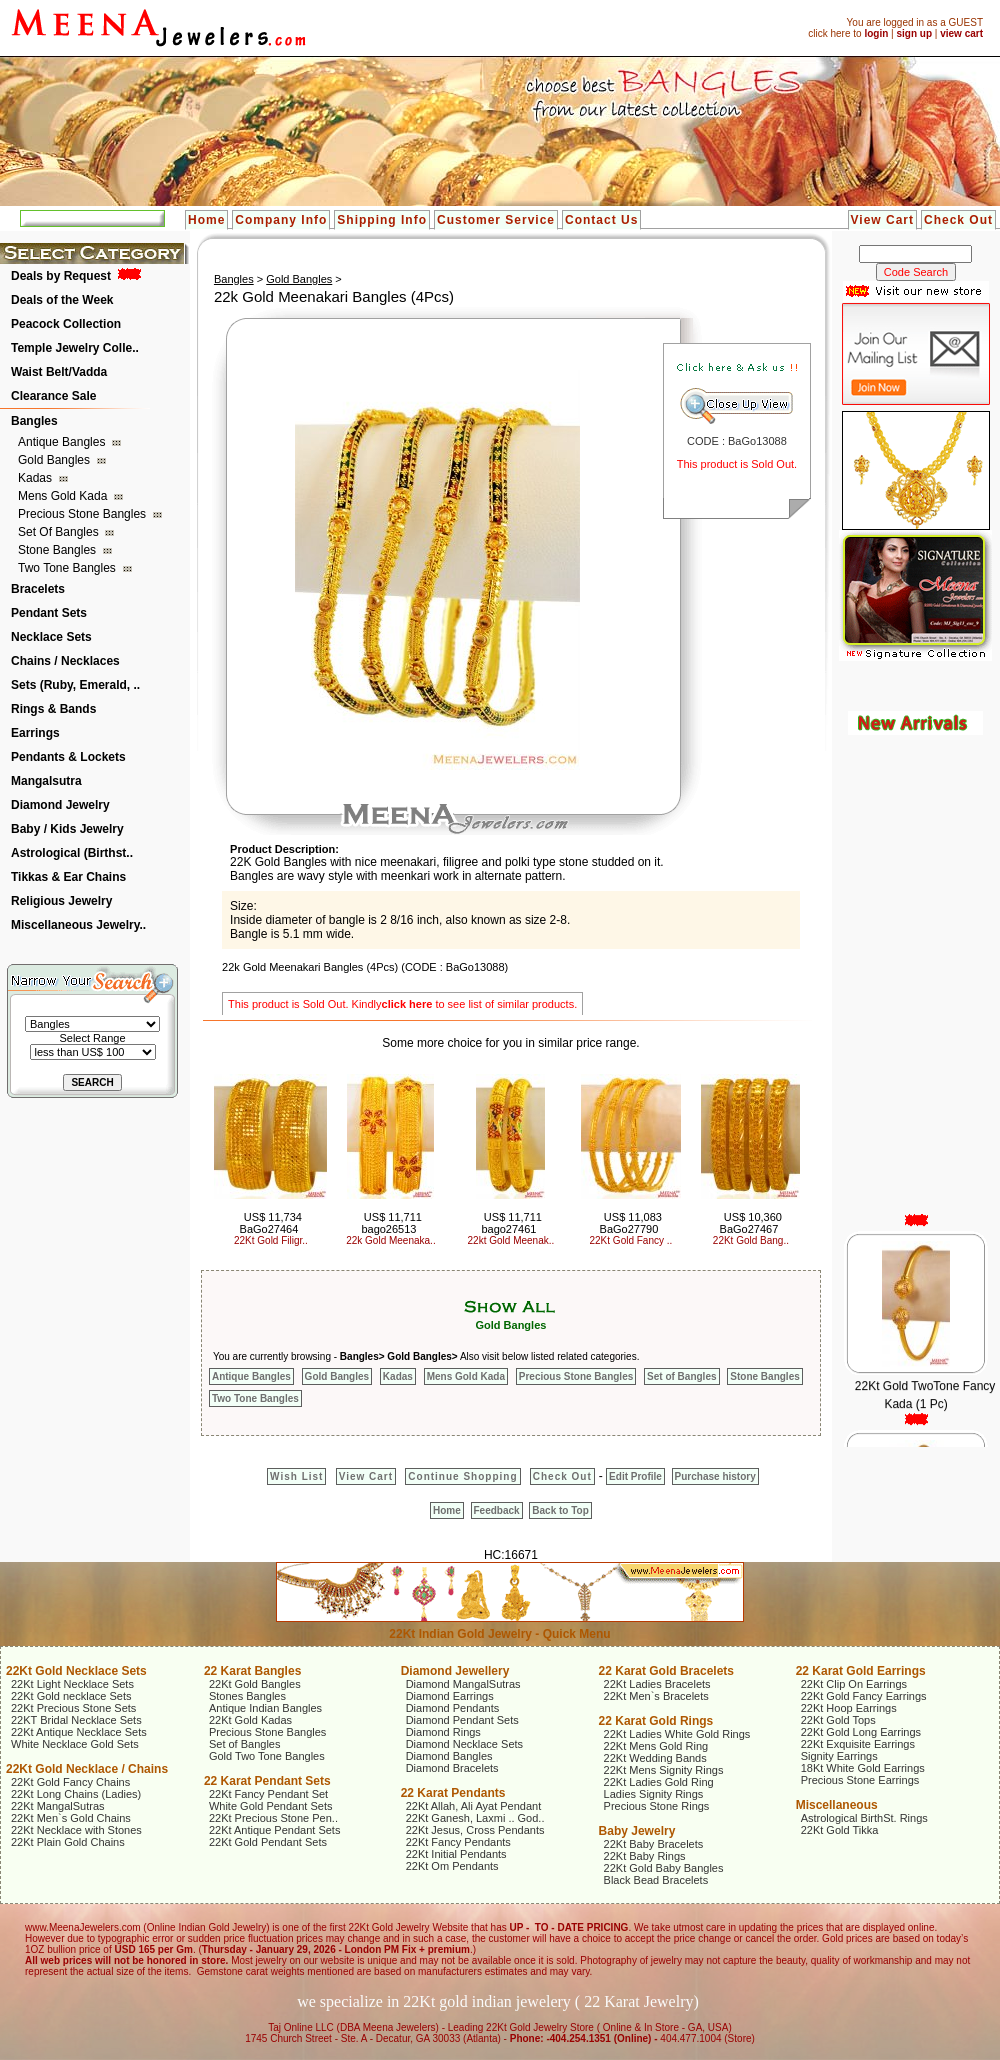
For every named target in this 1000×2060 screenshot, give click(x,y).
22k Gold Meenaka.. (391, 1240)
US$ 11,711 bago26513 (391, 1223)
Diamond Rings (443, 1732)
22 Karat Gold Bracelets (666, 1671)
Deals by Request (61, 276)
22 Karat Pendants (453, 1793)
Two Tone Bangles (68, 568)
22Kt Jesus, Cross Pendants (475, 1830)
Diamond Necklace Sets (464, 1744)
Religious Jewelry (61, 901)
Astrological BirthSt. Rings (864, 1818)
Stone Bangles (58, 550)
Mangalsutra (46, 781)
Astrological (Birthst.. (72, 853)
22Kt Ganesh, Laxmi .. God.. (475, 1818)
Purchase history (715, 1476)
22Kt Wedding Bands (655, 1758)
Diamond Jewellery (455, 1671)
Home (206, 220)
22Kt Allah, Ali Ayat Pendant (474, 1806)
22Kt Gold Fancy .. (631, 1240)
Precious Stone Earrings (860, 1780)
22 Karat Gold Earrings (861, 1671)
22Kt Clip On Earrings (854, 1684)
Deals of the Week (62, 300)
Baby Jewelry (637, 1831)
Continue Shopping (462, 1476)
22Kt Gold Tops (838, 1720)
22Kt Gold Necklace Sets (76, 1671)
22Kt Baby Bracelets (654, 1844)
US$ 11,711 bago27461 (511, 1223)
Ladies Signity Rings (654, 1794)
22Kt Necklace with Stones (76, 1830)
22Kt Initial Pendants (456, 1854)
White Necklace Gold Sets (75, 1744)
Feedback (497, 1510)
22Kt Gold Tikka (840, 1830)
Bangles (34, 421)
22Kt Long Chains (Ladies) (76, 1794)
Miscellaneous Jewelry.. (78, 925)
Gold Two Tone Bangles (267, 1756)
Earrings (35, 733)
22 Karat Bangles (252, 1671)
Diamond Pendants (453, 1708)
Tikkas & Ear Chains (68, 877)
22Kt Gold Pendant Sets (268, 1842)
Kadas (36, 478)
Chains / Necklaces (65, 661)
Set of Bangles (60, 532)
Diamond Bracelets (452, 1768)
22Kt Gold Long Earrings (861, 1732)
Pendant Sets (49, 613)
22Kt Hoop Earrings (849, 1708)
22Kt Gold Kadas (250, 1720)
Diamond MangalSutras (463, 1684)
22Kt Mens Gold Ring (656, 1746)
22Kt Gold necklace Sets (71, 1696)
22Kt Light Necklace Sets (72, 1684)
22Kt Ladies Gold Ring (659, 1782)
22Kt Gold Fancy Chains (70, 1782)
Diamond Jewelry (60, 805)
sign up (914, 33)
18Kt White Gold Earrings (863, 1768)
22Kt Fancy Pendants (458, 1842)
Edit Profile (635, 1476)
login (876, 33)
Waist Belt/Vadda (59, 372)
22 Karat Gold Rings (656, 1721)
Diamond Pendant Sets (462, 1720)
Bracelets (38, 589)
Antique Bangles (63, 442)
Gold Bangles (55, 460)
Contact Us (601, 220)
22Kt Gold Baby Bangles (664, 1868)
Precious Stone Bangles (83, 514)
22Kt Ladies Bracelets (657, 1684)
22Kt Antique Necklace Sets (79, 1732)
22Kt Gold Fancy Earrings (864, 1696)
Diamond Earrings (450, 1696)
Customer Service (496, 220)
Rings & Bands (53, 709)
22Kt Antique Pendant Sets (275, 1830)
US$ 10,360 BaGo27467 (751, 1223)
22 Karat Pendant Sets (267, 1781)
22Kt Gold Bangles (255, 1684)
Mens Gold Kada (64, 496)
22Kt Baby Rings (645, 1856)
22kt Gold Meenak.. (511, 1240)
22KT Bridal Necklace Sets (76, 1720)
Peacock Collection (66, 324)
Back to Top (560, 1510)
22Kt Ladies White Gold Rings (677, 1734)
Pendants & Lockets (68, 757)
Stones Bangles (247, 1696)
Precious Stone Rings (657, 1806)
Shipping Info (382, 220)
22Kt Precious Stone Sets (73, 1708)
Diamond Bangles (449, 1756)
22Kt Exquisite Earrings (858, 1744)
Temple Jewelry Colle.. (75, 348)
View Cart (882, 220)
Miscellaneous (837, 1805)
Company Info (281, 220)
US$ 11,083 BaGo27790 (631, 1223)
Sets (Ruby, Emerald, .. (75, 685)
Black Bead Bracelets (656, 1880)
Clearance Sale (53, 396)
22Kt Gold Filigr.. (271, 1240)
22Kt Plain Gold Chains (68, 1842)
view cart (961, 33)
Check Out (958, 220)
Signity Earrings (839, 1756)
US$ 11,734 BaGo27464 (271, 1223)
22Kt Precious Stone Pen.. (273, 1818)
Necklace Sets (51, 637)
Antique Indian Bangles (265, 1708)
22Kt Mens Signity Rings (664, 1770)
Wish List (296, 1476)
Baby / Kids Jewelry (67, 829)
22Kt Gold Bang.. (751, 1240)
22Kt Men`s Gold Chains (71, 1818)
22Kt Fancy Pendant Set (268, 1794)
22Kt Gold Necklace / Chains (87, 1769)
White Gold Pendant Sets (271, 1806)
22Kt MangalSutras (58, 1806)
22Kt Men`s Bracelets (656, 1696)
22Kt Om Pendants (452, 1866)
